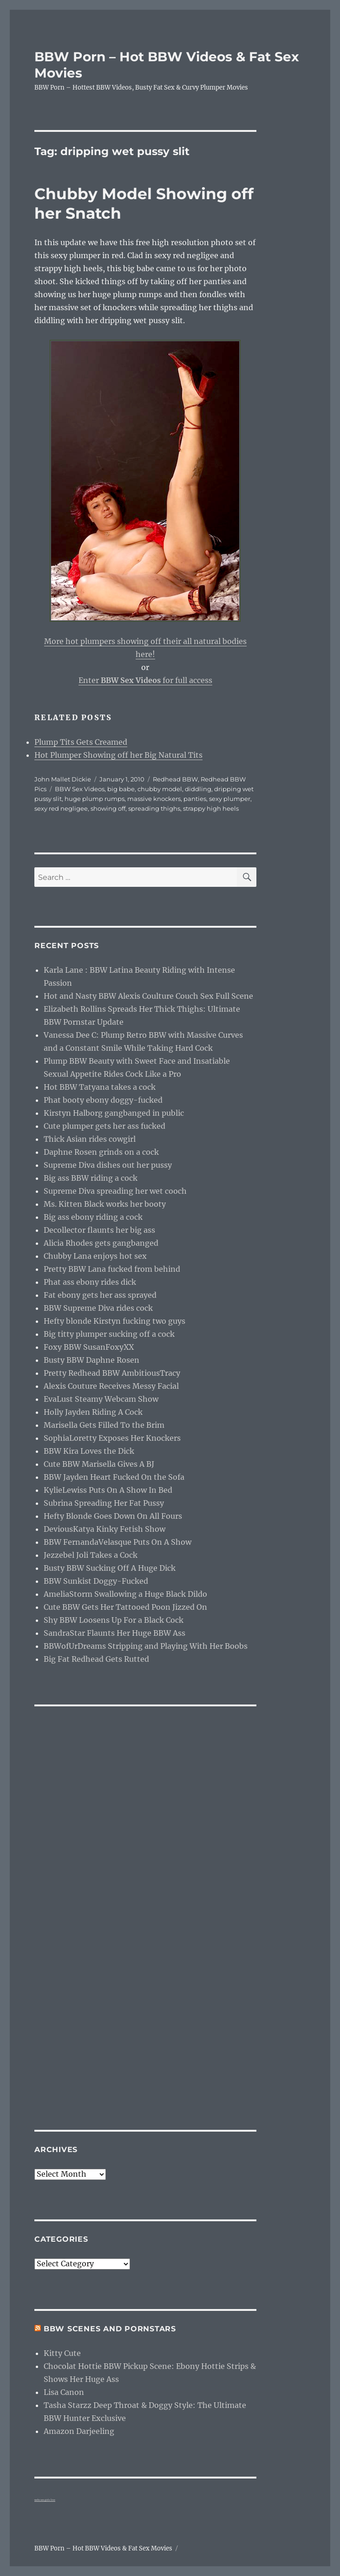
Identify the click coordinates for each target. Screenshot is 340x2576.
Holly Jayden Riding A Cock (93, 1412)
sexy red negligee (61, 808)
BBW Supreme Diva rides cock (98, 1308)
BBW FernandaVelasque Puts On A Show (117, 1542)
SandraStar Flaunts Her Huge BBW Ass (114, 1633)
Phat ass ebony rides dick (90, 1282)
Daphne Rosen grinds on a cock (101, 1152)
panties (194, 798)
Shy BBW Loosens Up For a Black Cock (113, 1620)
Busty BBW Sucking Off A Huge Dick (110, 1568)
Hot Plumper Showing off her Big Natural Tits (118, 755)
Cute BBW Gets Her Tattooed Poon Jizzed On (125, 1607)
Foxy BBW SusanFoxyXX (89, 1347)
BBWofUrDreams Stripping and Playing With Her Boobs (146, 1646)
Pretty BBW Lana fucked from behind (112, 1269)
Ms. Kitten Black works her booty (105, 1204)
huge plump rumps (94, 798)
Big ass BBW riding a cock (90, 1178)
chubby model (159, 789)
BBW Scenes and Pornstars (110, 2328)
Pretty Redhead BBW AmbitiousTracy (112, 1373)
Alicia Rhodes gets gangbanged (101, 1243)
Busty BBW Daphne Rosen (91, 1360)
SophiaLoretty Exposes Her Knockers (112, 1438)
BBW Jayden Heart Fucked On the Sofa (114, 1477)
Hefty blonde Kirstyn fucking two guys (114, 1321)
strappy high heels (211, 808)
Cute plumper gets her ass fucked (104, 1126)
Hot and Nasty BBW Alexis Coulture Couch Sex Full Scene (148, 996)
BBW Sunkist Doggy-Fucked (96, 1581)
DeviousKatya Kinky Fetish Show (104, 1529)
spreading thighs (154, 808)
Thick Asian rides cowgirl (90, 1139)
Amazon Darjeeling (79, 2431)
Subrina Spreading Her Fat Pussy (104, 1503)
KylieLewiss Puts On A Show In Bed (108, 1490)
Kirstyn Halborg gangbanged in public (114, 1113)
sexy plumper (229, 798)
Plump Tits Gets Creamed (80, 742)
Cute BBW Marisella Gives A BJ (99, 1464)
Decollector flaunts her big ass (99, 1230)
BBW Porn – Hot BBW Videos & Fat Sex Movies (103, 2548)
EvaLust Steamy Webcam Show (101, 1399)
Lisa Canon (64, 2392)
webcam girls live (44, 2499)
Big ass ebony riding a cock (93, 1217)
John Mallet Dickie (62, 779)
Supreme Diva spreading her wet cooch (115, 1191)
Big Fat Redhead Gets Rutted (96, 1659)
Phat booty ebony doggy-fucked (103, 1100)
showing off (108, 808)
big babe (121, 789)
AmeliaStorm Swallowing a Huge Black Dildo (125, 1594)
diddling (198, 789)
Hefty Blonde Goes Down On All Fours (113, 1516)
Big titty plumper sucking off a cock (109, 1334)
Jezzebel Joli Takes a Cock (90, 1555)
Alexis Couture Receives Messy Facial (111, 1386)
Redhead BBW (175, 779)
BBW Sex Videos (80, 789)
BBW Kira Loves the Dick (89, 1451)
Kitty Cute (62, 2353)
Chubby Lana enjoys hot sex (95, 1256)
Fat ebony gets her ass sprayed (100, 1295)
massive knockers (154, 798)
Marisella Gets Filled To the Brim (104, 1425)
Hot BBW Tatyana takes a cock (100, 1087)
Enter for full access (145, 680)
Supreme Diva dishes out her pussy (108, 1165)
